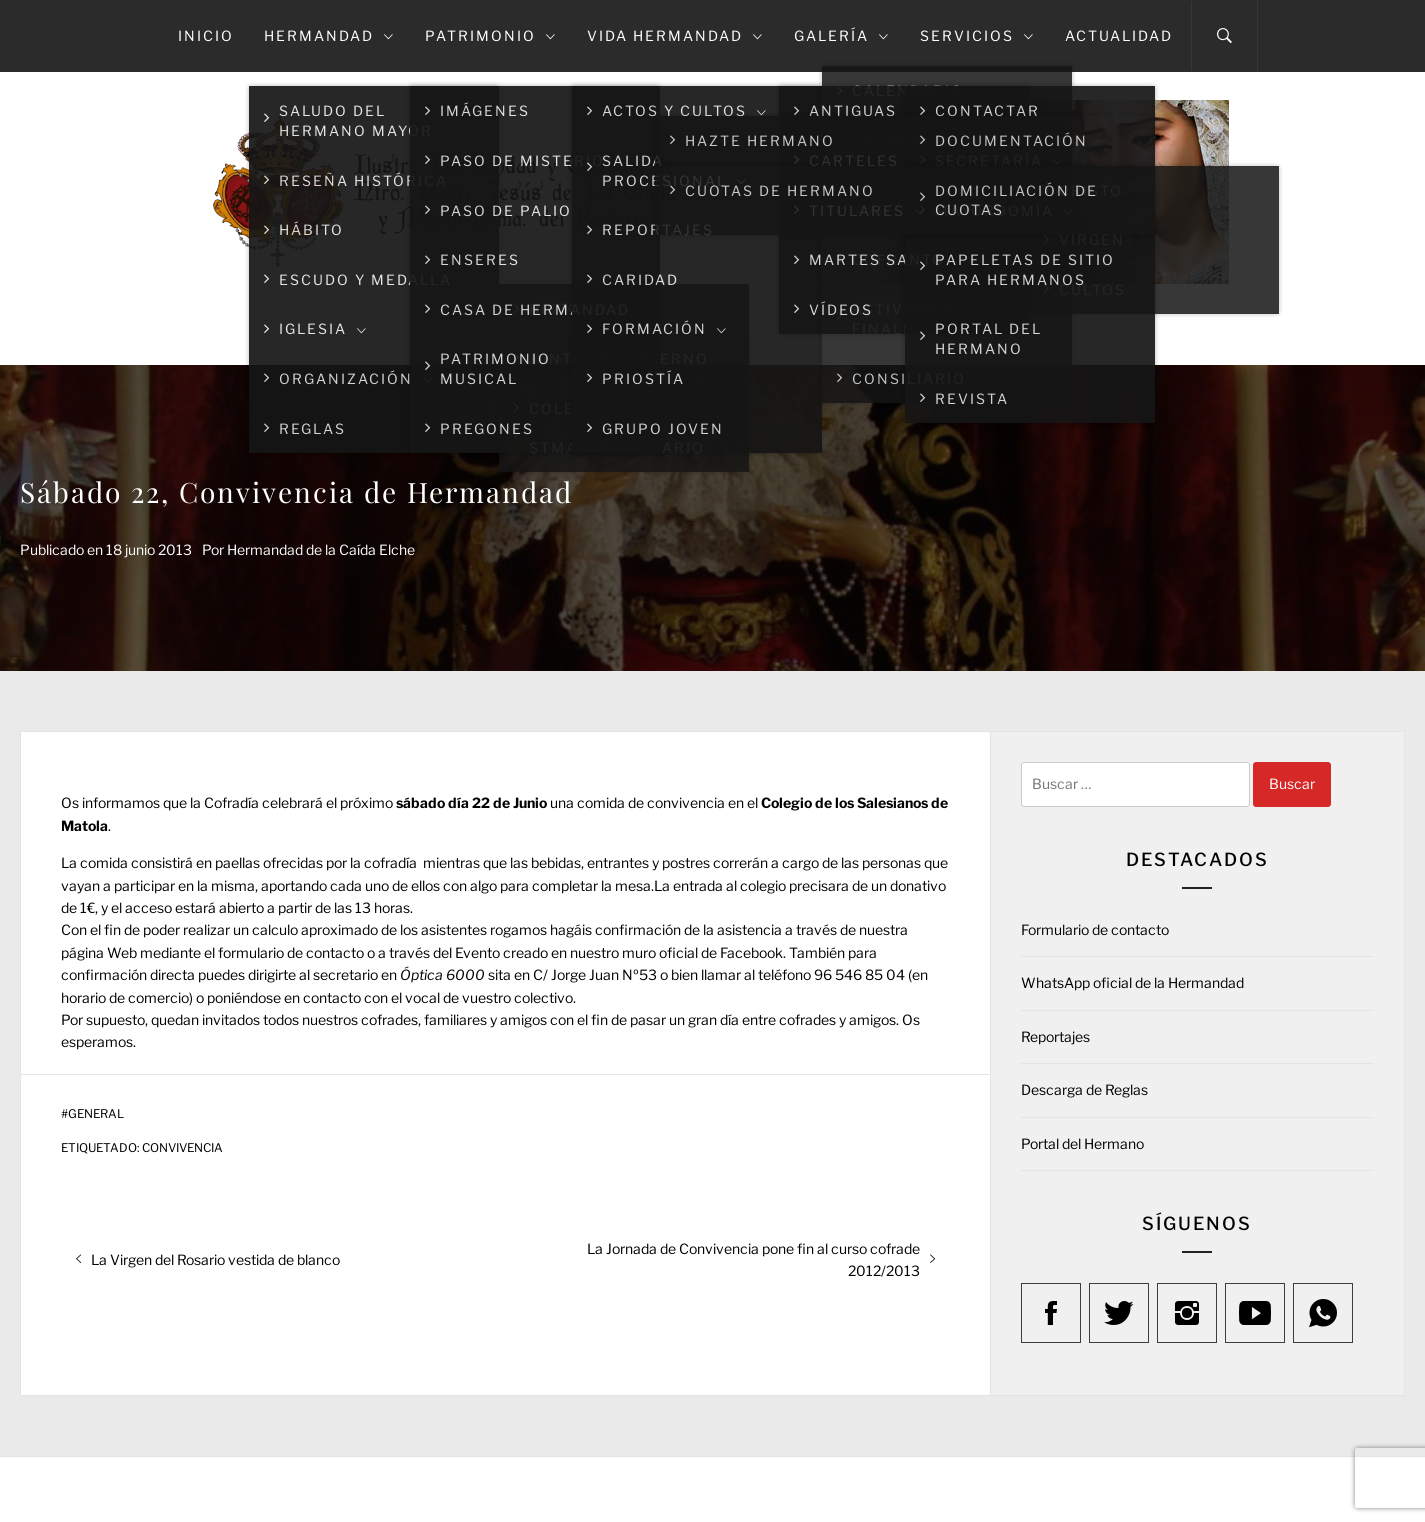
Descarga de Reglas (1084, 1089)
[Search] (1224, 36)
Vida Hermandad (675, 35)
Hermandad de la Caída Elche (321, 549)
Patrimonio (491, 35)
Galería (842, 35)
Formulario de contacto (1095, 929)
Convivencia (182, 1148)
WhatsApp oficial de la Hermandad (1132, 982)
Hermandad (329, 35)
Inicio (206, 35)
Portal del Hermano (1082, 1143)
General (96, 1114)
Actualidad (1119, 35)
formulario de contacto (291, 952)
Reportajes (1055, 1036)
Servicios (977, 35)
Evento (477, 952)
